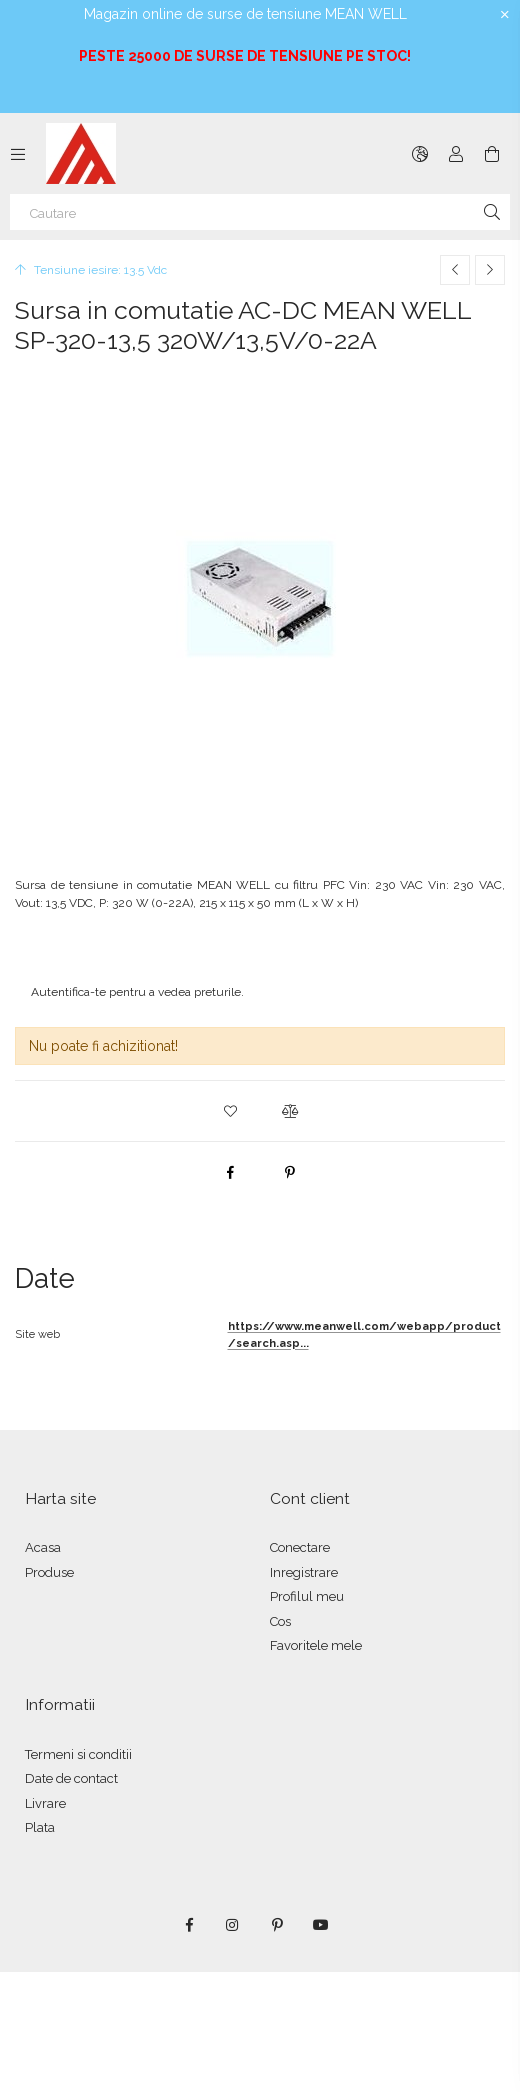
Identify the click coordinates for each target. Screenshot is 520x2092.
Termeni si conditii (78, 1754)
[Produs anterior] (455, 270)
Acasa (43, 1547)
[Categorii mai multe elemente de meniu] (18, 154)
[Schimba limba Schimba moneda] (420, 154)
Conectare (300, 1547)
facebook (189, 1925)
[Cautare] (260, 212)
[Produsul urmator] (490, 270)
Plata (40, 1827)
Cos (280, 1621)
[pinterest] (290, 1172)
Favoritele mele (316, 1645)
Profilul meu (307, 1596)
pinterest (277, 1925)
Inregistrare (304, 1572)
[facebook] (230, 1172)
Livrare (45, 1803)
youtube (321, 1925)
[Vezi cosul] (492, 154)
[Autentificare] (456, 154)
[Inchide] (505, 15)
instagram (233, 1925)
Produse (49, 1572)
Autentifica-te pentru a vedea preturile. (137, 992)
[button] (230, 1111)
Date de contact (71, 1778)
